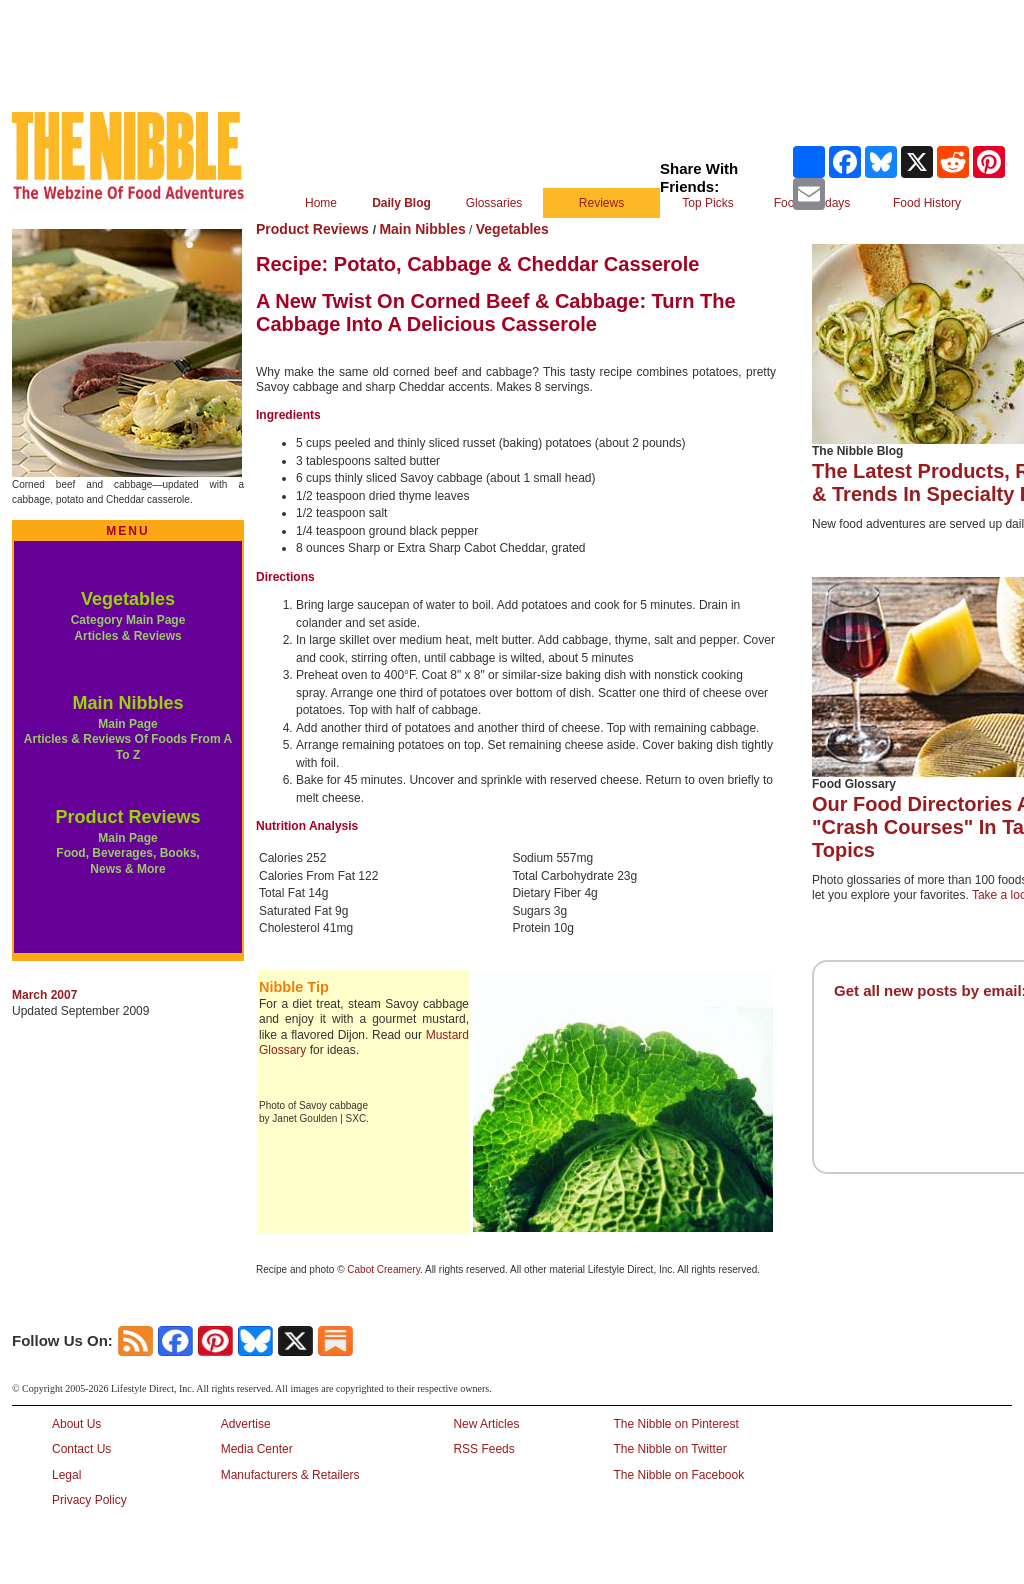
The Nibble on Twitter (669, 1449)
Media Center (257, 1449)
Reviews (601, 203)
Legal (66, 1475)
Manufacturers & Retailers (290, 1475)
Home (321, 203)
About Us (76, 1424)
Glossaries (494, 203)
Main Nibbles (127, 703)
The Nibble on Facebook (678, 1475)
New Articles (486, 1424)
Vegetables (128, 599)
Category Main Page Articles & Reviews (128, 628)
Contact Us (81, 1449)
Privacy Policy (89, 1500)
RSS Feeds (483, 1449)
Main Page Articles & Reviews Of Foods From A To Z (128, 739)
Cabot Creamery (383, 1269)
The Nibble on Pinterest (675, 1424)
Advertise (246, 1424)
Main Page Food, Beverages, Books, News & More (127, 853)
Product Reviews (127, 817)
